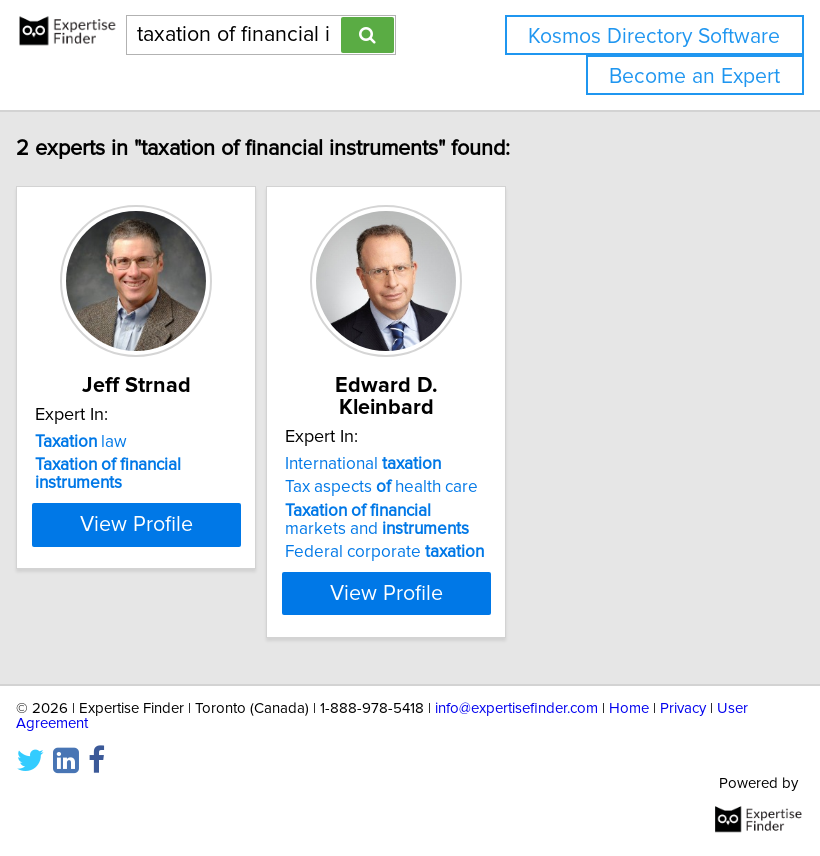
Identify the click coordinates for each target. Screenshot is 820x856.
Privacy (683, 708)
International (382, 464)
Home (629, 708)
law (100, 464)
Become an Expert (694, 76)
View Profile (155, 593)
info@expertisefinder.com (516, 708)
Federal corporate (403, 552)
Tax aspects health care (400, 487)
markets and (396, 520)
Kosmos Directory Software (654, 36)
